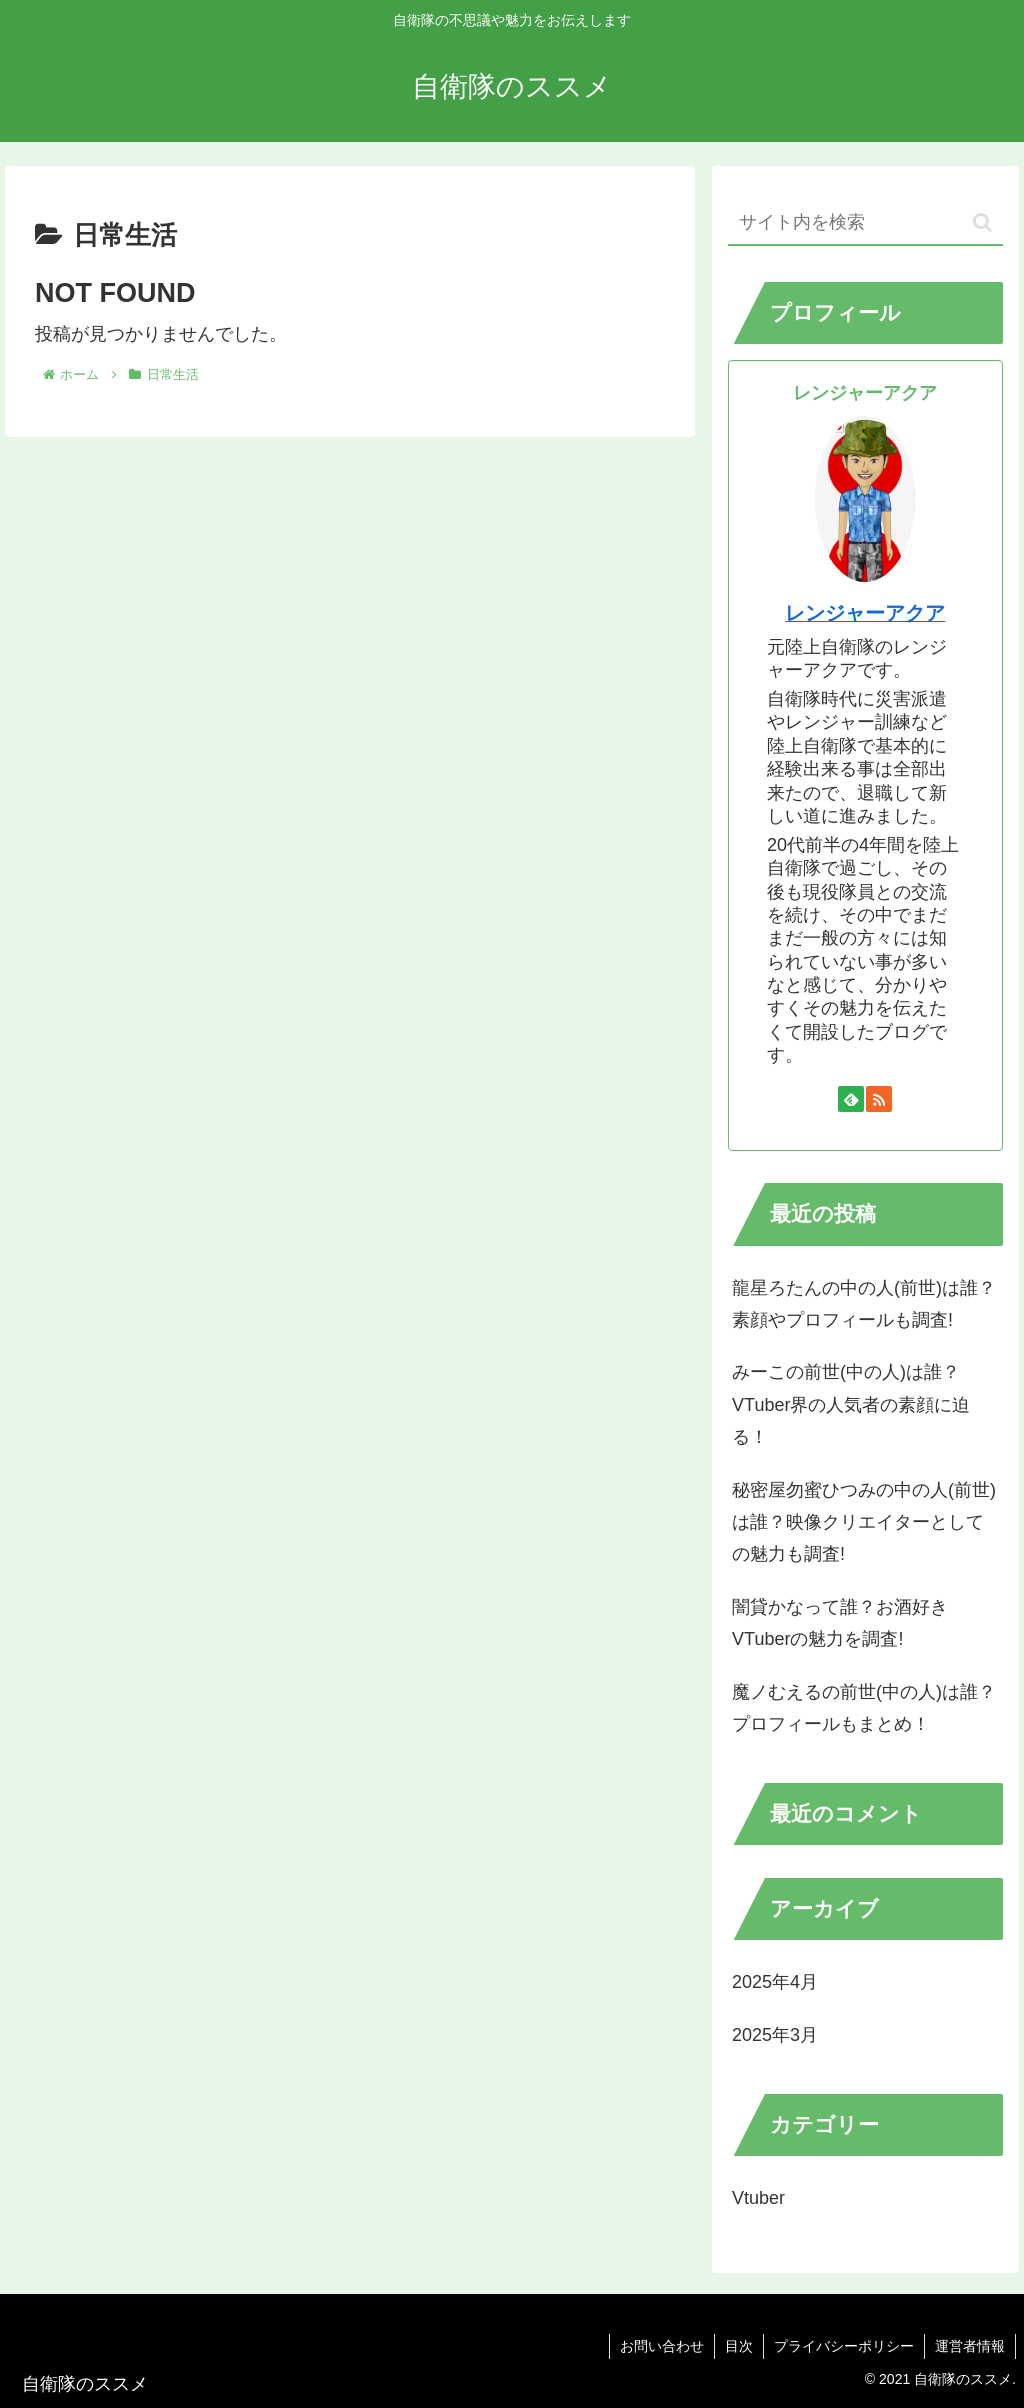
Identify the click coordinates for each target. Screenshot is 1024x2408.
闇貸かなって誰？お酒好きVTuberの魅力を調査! (840, 1623)
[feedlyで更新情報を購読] (851, 1099)
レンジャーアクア (865, 613)
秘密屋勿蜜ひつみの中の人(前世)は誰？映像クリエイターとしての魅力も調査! (864, 1522)
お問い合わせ (662, 2346)
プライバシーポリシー (844, 2346)
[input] (865, 223)
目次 (739, 2346)
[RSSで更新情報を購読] (879, 1099)
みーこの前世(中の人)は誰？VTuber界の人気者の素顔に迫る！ (851, 1404)
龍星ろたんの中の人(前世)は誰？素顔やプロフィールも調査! (864, 1304)
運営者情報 (970, 2346)
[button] (982, 222)
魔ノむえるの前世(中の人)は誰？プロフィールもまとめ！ (864, 1708)
